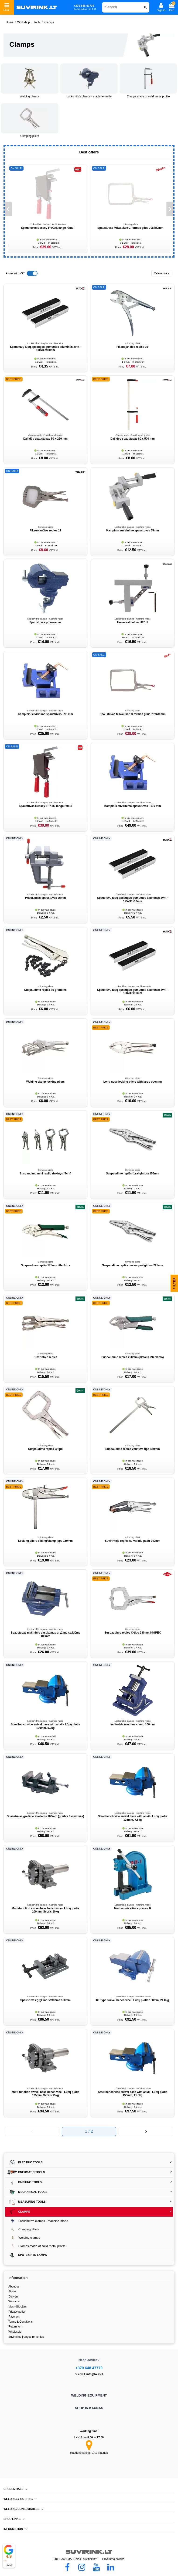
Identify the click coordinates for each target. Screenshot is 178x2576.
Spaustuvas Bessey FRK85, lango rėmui (45, 806)
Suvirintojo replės (45, 1357)
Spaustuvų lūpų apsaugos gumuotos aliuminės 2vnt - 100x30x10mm (45, 348)
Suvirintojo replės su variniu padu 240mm (132, 1540)
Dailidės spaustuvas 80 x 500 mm (132, 438)
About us (13, 2286)
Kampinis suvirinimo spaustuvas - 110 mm (132, 806)
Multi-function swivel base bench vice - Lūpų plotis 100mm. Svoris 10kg (45, 1910)
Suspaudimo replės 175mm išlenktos (45, 1265)
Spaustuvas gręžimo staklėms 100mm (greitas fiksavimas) (45, 1816)
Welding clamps (29, 96)
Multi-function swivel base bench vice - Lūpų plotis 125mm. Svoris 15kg (45, 2093)
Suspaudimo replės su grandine (45, 989)
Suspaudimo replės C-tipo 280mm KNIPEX (132, 1632)
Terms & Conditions (20, 2321)
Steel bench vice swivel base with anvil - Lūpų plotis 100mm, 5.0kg (45, 1726)
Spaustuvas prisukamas (45, 622)
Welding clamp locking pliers (45, 1081)
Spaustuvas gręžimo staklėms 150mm (45, 2000)
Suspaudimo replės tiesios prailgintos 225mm (132, 1265)
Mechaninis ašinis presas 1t (132, 1908)
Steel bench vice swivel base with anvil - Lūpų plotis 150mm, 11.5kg (132, 2093)
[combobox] (125, 7)
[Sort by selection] (161, 273)
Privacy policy (16, 2311)
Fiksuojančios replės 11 (130, 227)
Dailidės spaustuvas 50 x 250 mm (45, 438)
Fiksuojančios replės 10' (47, 227)
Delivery (13, 2296)
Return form (15, 2326)
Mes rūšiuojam (17, 2306)
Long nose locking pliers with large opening (132, 1081)
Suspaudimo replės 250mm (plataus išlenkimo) (132, 1357)
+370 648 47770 (89, 2368)
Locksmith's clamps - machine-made (89, 96)
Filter (174, 1283)
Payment (13, 2316)
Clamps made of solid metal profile (148, 96)
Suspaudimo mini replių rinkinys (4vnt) (45, 1173)
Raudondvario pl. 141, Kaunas (89, 2452)
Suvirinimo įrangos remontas (26, 2336)
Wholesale (14, 2331)
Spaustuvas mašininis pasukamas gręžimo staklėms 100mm (45, 1634)
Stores (12, 2291)
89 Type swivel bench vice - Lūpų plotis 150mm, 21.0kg (132, 2000)
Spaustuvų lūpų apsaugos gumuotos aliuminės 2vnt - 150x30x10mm (132, 991)
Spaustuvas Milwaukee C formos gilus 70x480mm (133, 714)
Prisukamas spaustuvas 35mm (45, 897)
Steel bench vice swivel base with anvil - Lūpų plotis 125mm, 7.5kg (132, 1818)
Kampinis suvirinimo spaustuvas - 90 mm (45, 714)
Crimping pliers (29, 136)
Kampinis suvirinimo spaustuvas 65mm (132, 530)
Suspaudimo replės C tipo (45, 1449)
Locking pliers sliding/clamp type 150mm (45, 1540)
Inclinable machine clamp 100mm (132, 1724)
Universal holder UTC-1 (132, 622)
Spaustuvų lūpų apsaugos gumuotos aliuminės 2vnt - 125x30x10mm (132, 899)
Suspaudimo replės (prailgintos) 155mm (132, 1173)
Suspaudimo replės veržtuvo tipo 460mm (132, 1449)
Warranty (14, 2301)
